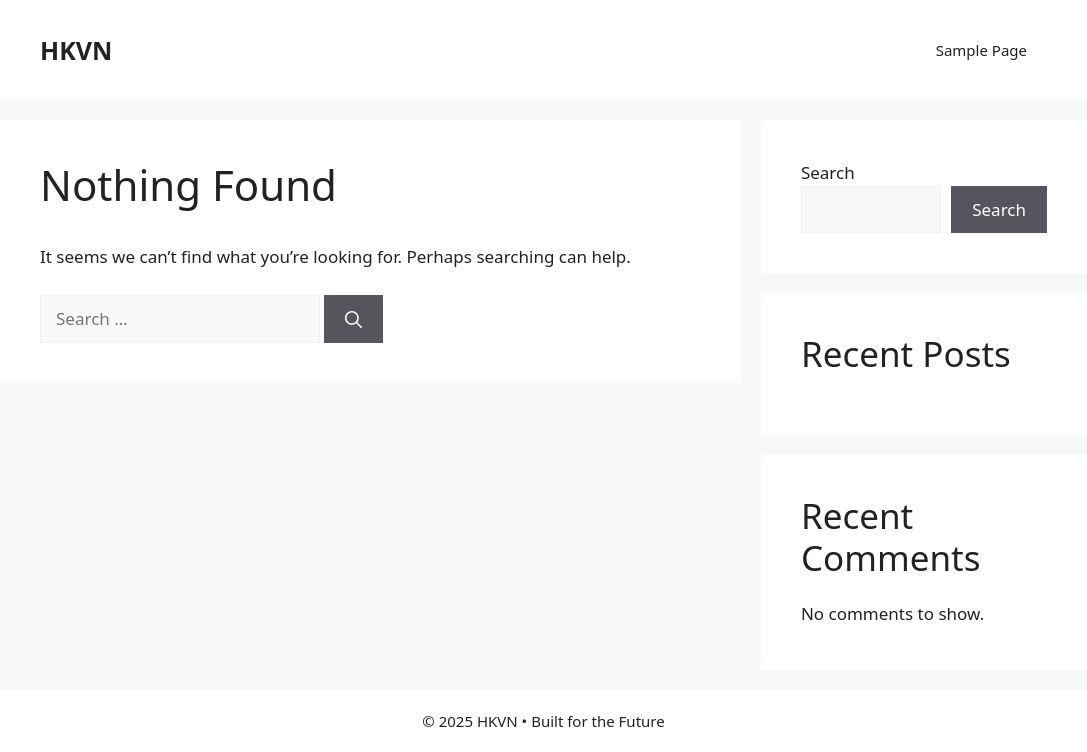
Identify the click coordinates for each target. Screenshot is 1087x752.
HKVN (76, 50)
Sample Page (981, 50)
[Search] (353, 319)
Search (828, 172)
